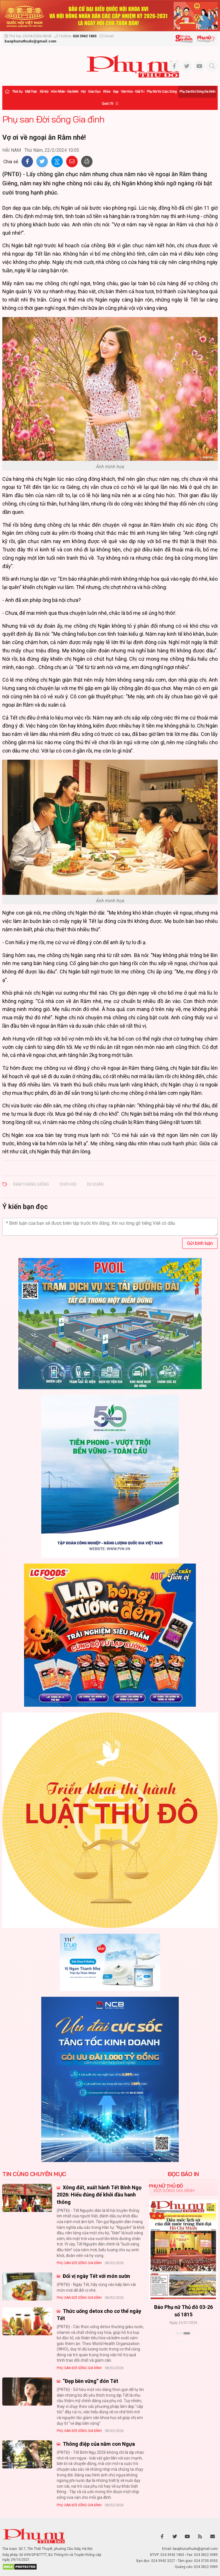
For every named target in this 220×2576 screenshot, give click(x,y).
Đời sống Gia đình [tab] (174, 2190)
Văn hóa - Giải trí (132, 92)
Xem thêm (183, 2343)
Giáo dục (94, 92)
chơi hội (67, 1184)
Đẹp (115, 92)
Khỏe (106, 92)
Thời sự (17, 92)
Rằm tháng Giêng (31, 1184)
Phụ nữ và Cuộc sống (162, 92)
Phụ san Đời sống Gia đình (197, 92)
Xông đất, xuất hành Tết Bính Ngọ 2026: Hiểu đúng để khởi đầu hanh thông (99, 2194)
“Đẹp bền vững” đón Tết (90, 2381)
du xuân (95, 1184)
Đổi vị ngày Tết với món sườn (96, 2276)
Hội (83, 92)
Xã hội (44, 92)
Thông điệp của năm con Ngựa (98, 2444)
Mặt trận (31, 92)
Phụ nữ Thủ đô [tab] (166, 2186)
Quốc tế (107, 104)
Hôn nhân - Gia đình (64, 92)
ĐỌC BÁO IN (183, 2174)
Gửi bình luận (200, 1243)
